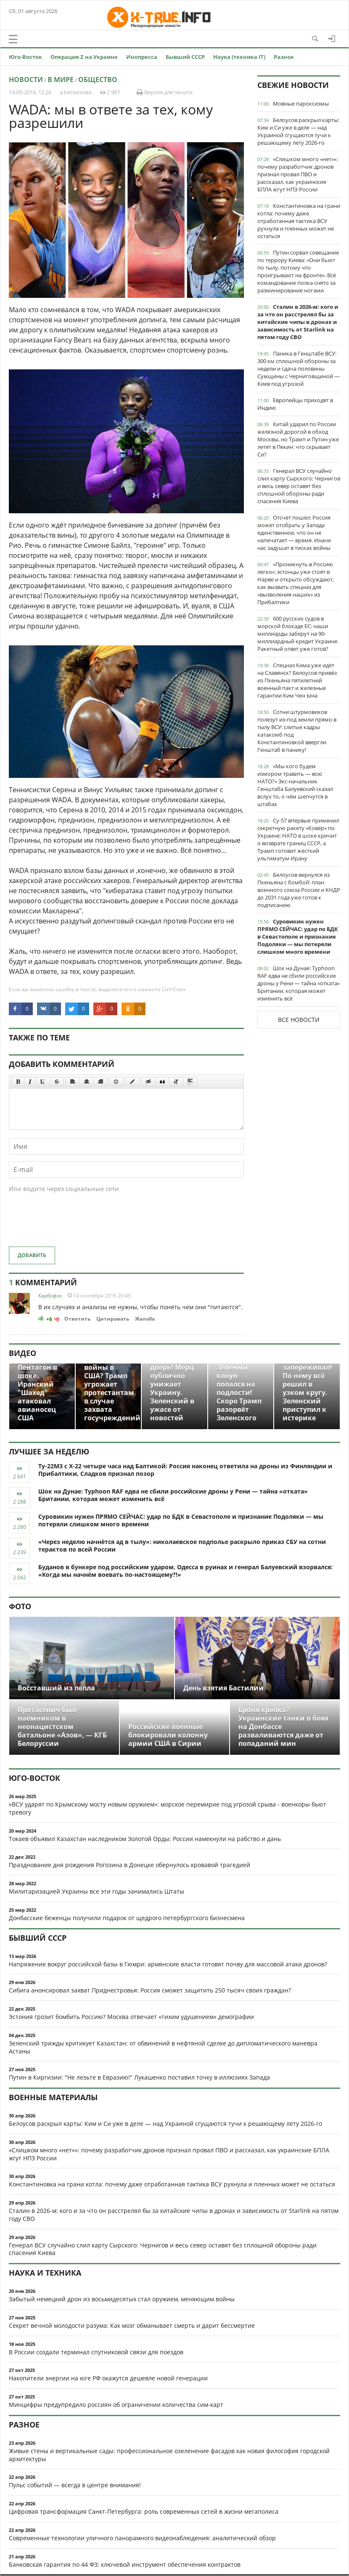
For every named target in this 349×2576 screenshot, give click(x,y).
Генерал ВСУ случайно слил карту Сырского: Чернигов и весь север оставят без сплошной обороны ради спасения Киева (298, 486)
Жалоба (145, 1318)
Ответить (77, 1318)
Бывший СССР (185, 57)
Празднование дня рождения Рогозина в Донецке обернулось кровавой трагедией (129, 1865)
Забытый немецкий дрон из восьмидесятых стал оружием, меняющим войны (122, 2299)
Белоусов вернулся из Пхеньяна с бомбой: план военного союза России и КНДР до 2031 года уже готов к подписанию (298, 890)
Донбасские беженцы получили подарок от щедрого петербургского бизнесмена (127, 1918)
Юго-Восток (25, 57)
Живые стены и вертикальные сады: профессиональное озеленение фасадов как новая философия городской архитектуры (169, 2455)
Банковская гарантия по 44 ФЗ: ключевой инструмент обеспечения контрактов (125, 2564)
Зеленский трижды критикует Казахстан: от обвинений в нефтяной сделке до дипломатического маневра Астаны (163, 2047)
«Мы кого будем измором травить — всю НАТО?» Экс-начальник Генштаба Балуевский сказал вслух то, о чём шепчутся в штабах (295, 785)
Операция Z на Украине (84, 57)
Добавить (32, 1255)
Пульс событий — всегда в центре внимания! (75, 2485)
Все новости (299, 1020)
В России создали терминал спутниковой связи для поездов (96, 2352)
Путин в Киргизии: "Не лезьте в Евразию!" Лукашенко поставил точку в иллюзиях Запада (139, 2077)
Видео (22, 1353)
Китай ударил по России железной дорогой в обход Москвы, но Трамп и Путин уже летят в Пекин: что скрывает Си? (298, 439)
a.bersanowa (76, 92)
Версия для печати (165, 92)
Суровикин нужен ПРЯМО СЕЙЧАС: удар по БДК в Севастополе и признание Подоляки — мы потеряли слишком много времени (297, 936)
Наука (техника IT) (239, 57)
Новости (26, 79)
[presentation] (73, 1223)
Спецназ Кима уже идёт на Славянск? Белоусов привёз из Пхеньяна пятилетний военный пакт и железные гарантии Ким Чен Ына (297, 680)
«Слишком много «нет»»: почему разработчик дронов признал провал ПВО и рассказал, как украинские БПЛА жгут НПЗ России (297, 174)
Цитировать (112, 1318)
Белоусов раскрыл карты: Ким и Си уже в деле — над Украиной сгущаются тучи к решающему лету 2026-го (298, 131)
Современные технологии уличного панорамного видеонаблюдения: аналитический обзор (142, 2538)
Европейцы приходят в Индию (295, 403)
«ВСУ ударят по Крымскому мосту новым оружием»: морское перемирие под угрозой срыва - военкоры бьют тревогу (167, 1808)
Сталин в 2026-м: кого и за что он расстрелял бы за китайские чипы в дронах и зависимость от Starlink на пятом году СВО (297, 322)
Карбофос (50, 1295)
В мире (61, 79)
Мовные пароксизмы (301, 103)
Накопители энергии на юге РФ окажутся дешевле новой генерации (108, 2378)
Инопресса (141, 57)
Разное (284, 57)
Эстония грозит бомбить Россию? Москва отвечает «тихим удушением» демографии (131, 2017)
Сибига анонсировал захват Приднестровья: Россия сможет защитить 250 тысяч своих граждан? (150, 1990)
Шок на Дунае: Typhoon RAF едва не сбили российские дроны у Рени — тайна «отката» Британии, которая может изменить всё (298, 983)
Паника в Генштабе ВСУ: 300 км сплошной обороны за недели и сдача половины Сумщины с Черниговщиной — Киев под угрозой (298, 368)
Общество (97, 79)
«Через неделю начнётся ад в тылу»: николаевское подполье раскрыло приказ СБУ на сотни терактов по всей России (182, 1546)
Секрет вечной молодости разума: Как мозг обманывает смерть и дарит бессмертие (132, 2325)
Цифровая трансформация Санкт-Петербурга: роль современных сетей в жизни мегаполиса (143, 2511)
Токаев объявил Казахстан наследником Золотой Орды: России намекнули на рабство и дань (145, 1839)
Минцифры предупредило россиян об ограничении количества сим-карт (116, 2405)
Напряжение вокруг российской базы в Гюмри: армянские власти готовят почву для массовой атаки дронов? (168, 1964)
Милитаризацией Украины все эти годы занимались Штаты (96, 1891)
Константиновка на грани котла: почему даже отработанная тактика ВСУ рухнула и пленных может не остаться (298, 221)
